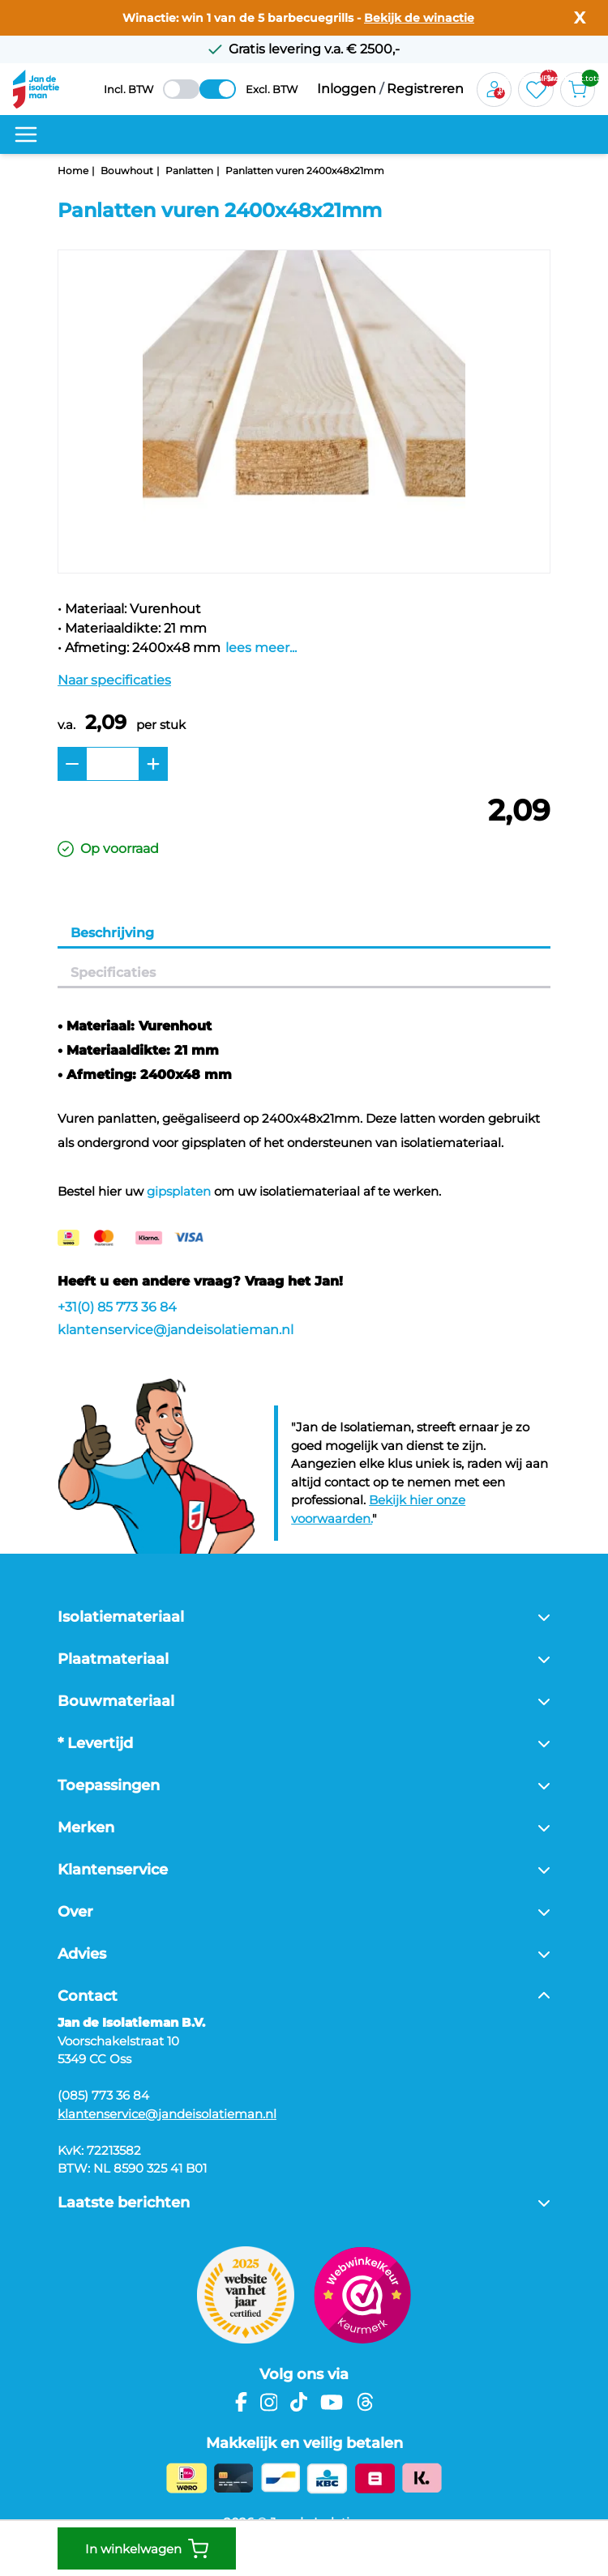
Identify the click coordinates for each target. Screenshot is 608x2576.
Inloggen (346, 88)
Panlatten (189, 170)
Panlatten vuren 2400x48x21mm (304, 170)
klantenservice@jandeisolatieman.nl (175, 1329)
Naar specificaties (114, 680)
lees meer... (261, 647)
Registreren (425, 88)
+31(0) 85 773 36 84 (117, 1307)
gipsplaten (179, 1191)
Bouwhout (127, 170)
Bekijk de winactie (419, 18)
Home (73, 170)
